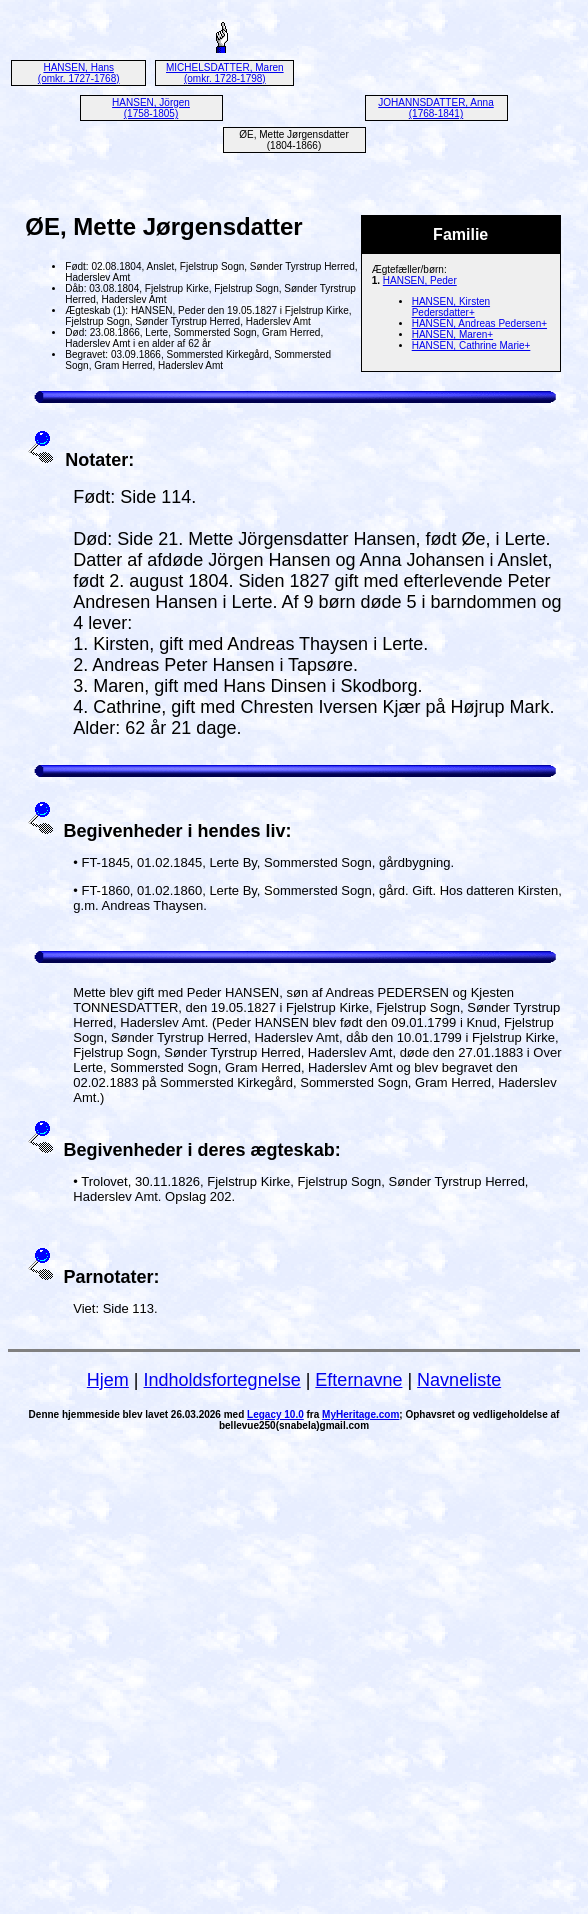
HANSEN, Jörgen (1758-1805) (151, 108)
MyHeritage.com (360, 1414)
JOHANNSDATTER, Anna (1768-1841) (435, 108)
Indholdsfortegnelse (222, 1380)
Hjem (108, 1380)
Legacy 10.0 (275, 1414)
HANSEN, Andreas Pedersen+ (479, 323)
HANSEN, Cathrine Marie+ (471, 345)
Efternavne (358, 1380)
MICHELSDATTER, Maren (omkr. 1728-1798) (225, 73)
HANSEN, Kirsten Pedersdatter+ (451, 307)
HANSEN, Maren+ (452, 334)
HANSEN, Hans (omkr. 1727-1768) (79, 73)
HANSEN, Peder (420, 280)
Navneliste (459, 1380)
